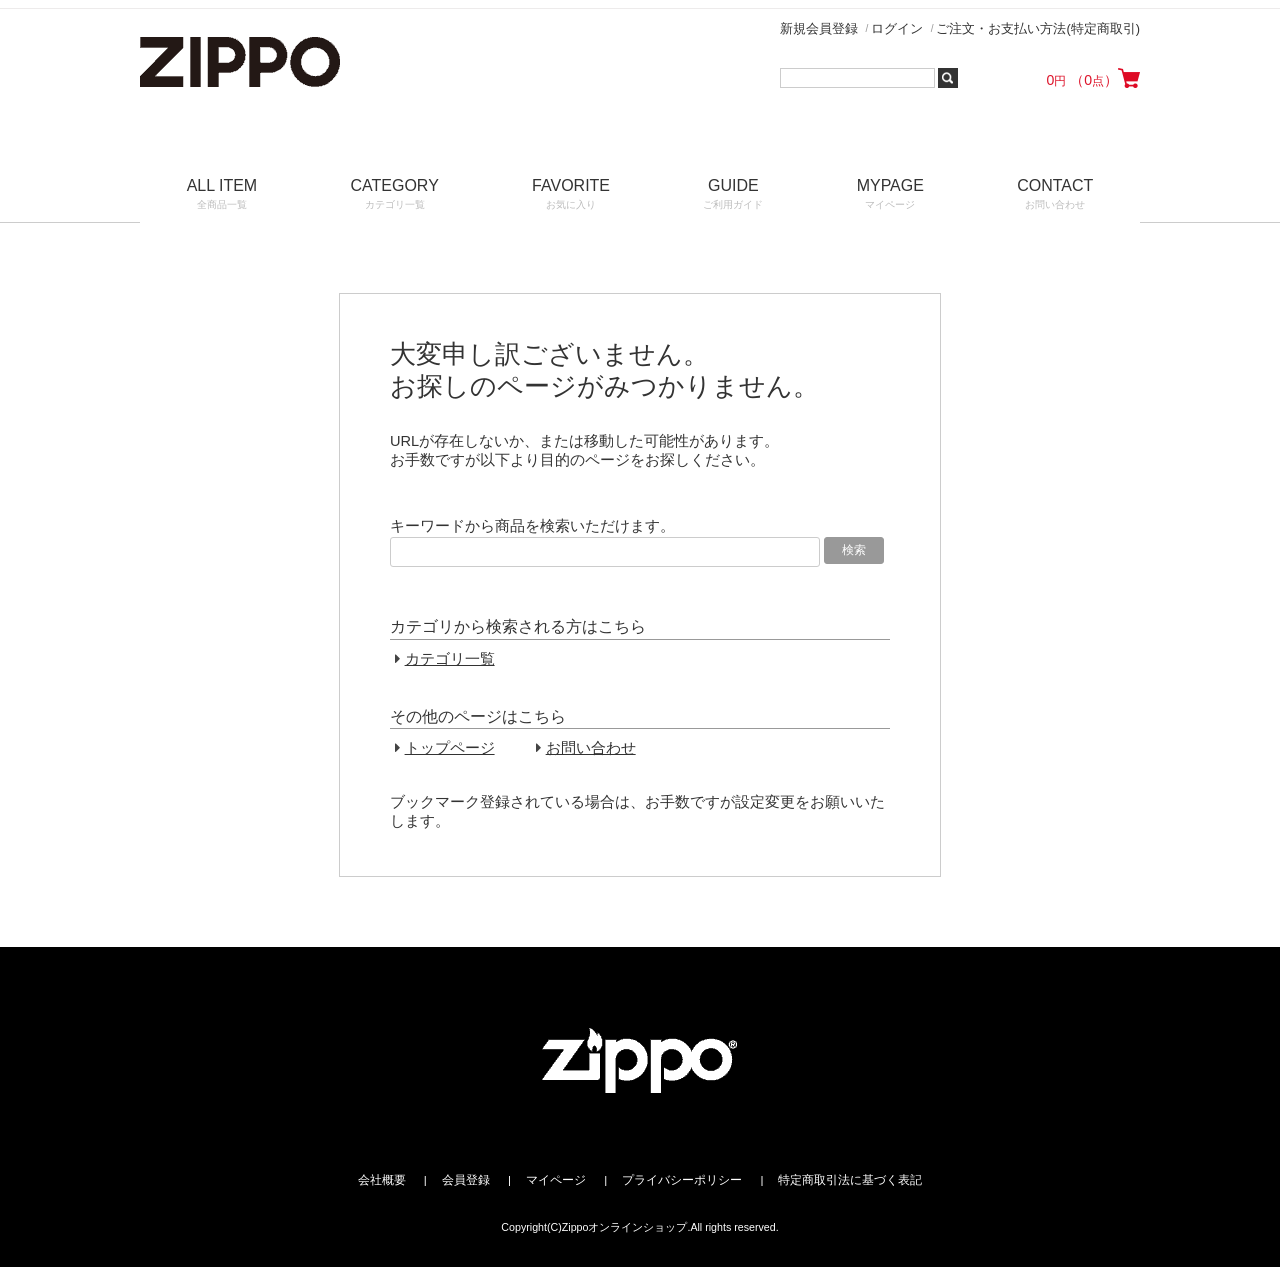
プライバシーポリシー (682, 1180)
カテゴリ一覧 (450, 659)
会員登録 (466, 1180)
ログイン (897, 28)
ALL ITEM (222, 195)
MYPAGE (890, 195)
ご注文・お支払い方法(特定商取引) (1038, 28)
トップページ (450, 748)
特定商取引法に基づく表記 (850, 1180)
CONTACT (1055, 195)
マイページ (556, 1180)
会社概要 (382, 1180)
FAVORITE (570, 195)
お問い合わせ (591, 748)
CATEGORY (395, 195)
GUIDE (733, 195)
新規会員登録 (819, 28)
